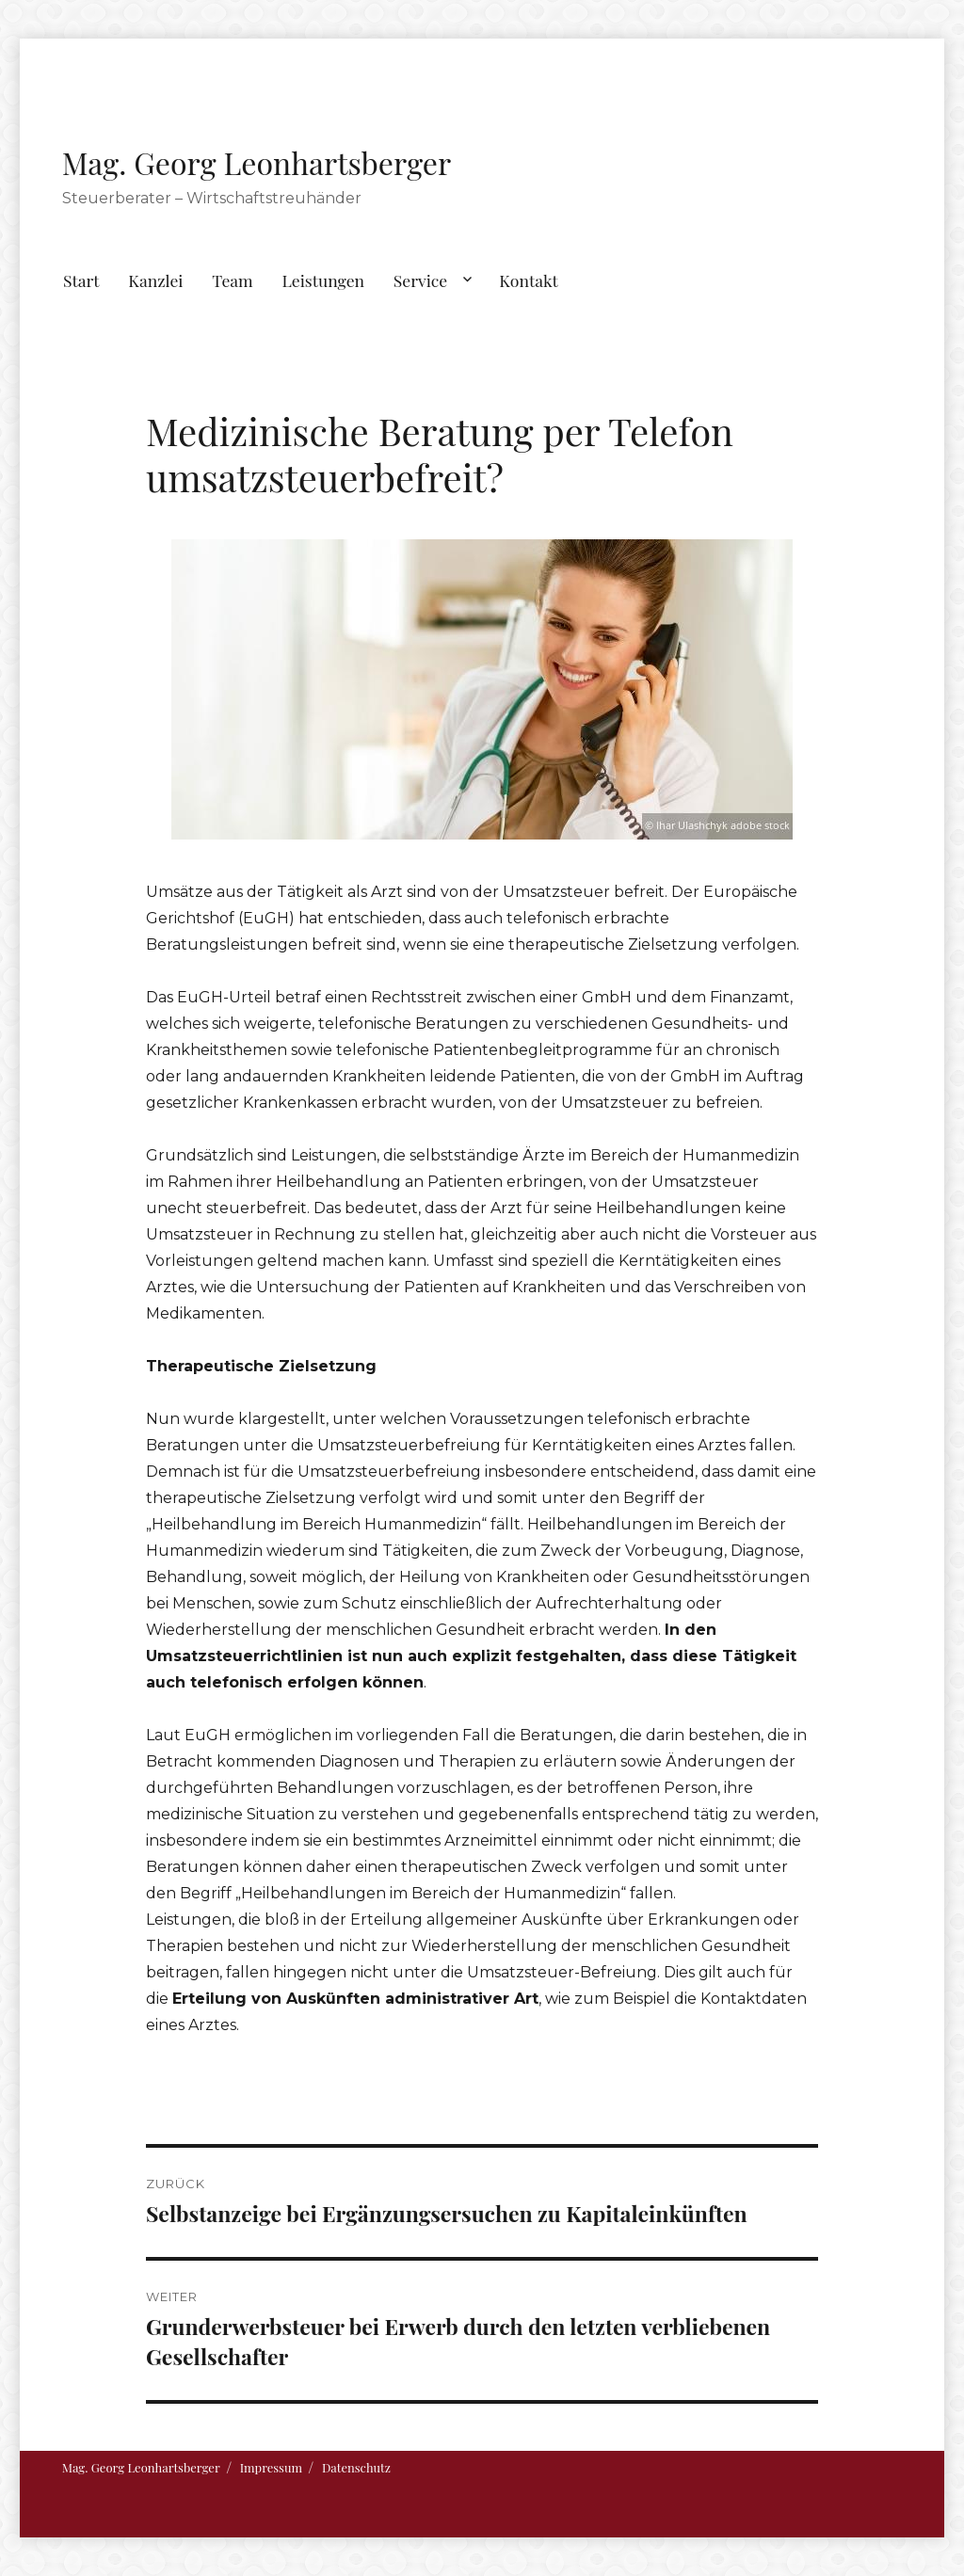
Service (420, 280)
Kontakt (528, 280)
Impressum (271, 2467)
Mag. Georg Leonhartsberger (257, 162)
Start (81, 280)
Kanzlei (155, 280)
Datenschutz (356, 2467)
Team (232, 280)
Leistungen (322, 280)
